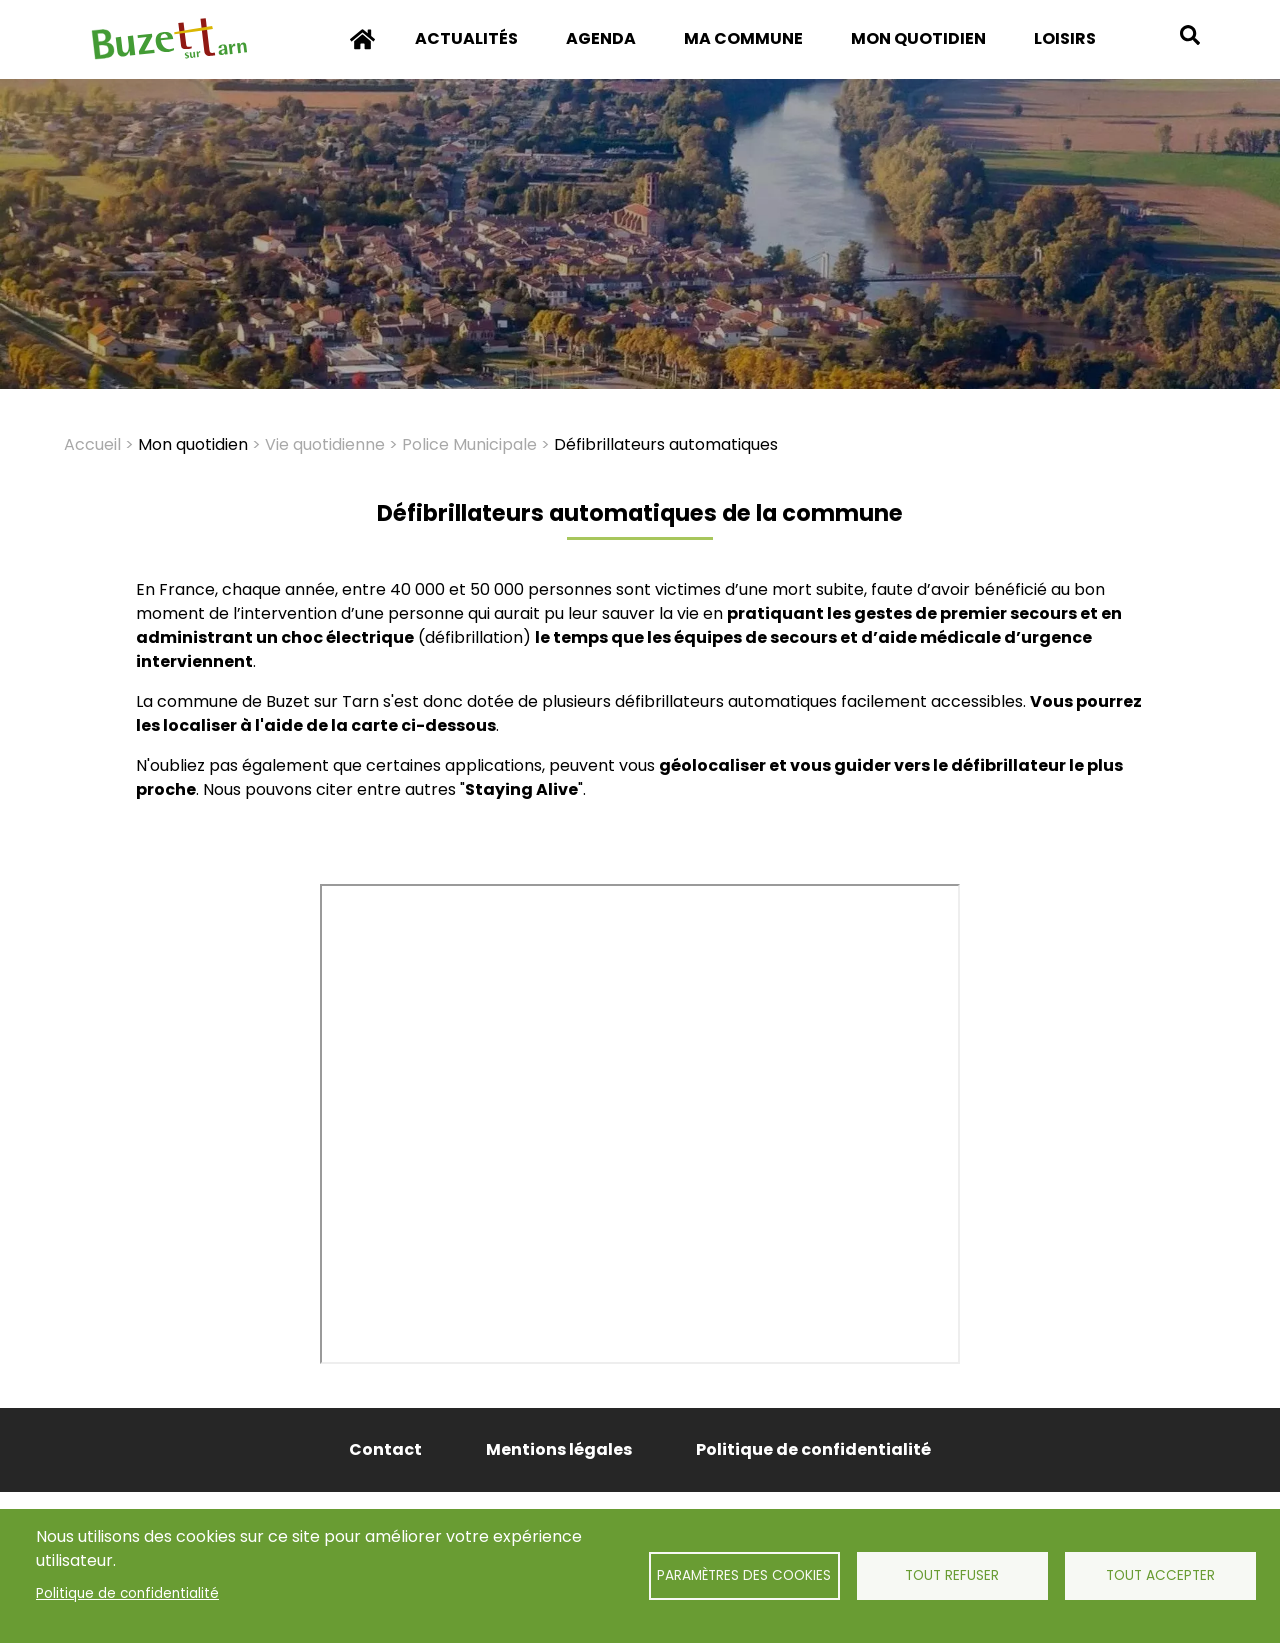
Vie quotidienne (325, 444)
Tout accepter (1160, 1575)
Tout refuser (952, 1575)
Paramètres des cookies (744, 1575)
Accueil (363, 53)
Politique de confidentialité (127, 1593)
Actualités (466, 38)
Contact (385, 1449)
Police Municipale (469, 444)
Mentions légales (559, 1449)
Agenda (601, 38)
